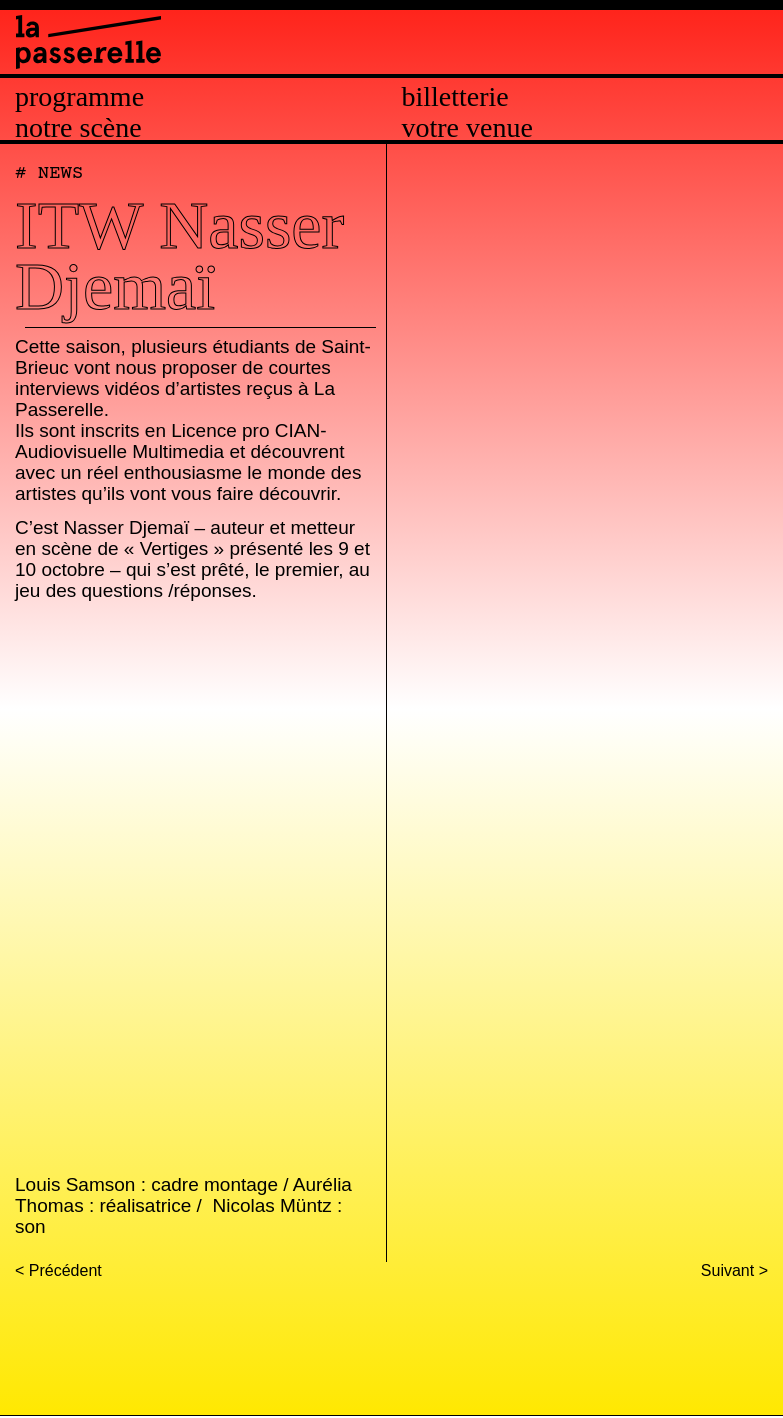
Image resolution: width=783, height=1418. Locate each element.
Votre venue (467, 128)
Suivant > (734, 1270)
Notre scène (78, 128)
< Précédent (58, 1270)
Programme (79, 97)
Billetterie (455, 97)
